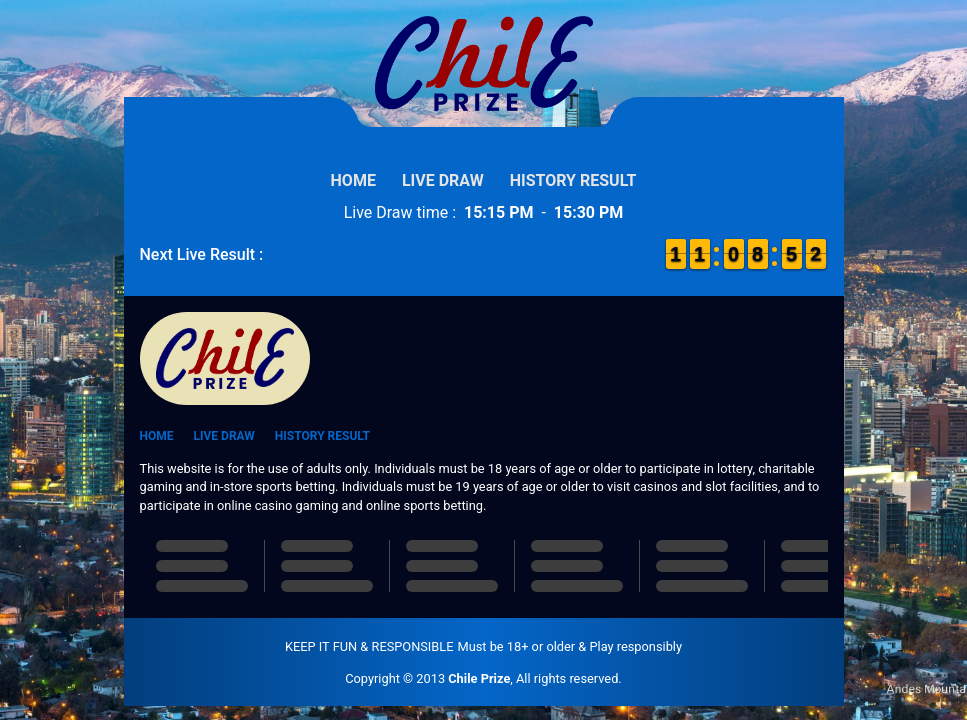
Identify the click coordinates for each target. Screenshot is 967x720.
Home (353, 180)
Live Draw (443, 180)
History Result (573, 180)
